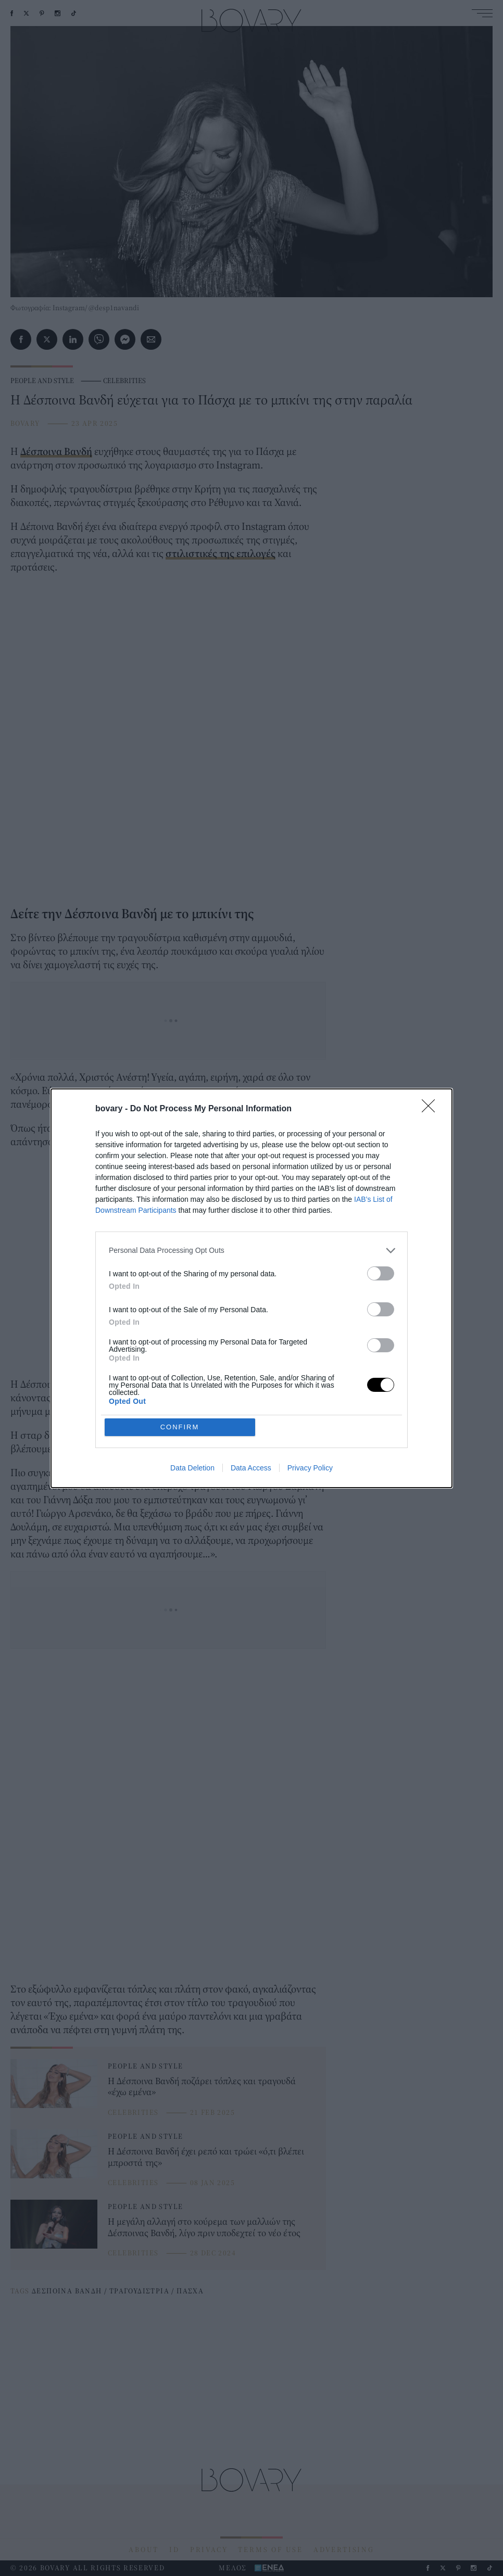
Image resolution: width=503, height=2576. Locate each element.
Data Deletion (192, 1468)
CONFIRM (179, 1427)
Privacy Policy (310, 1468)
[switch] (380, 1273)
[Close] (432, 1109)
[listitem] (251, 1250)
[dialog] (251, 1288)
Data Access (251, 1468)
